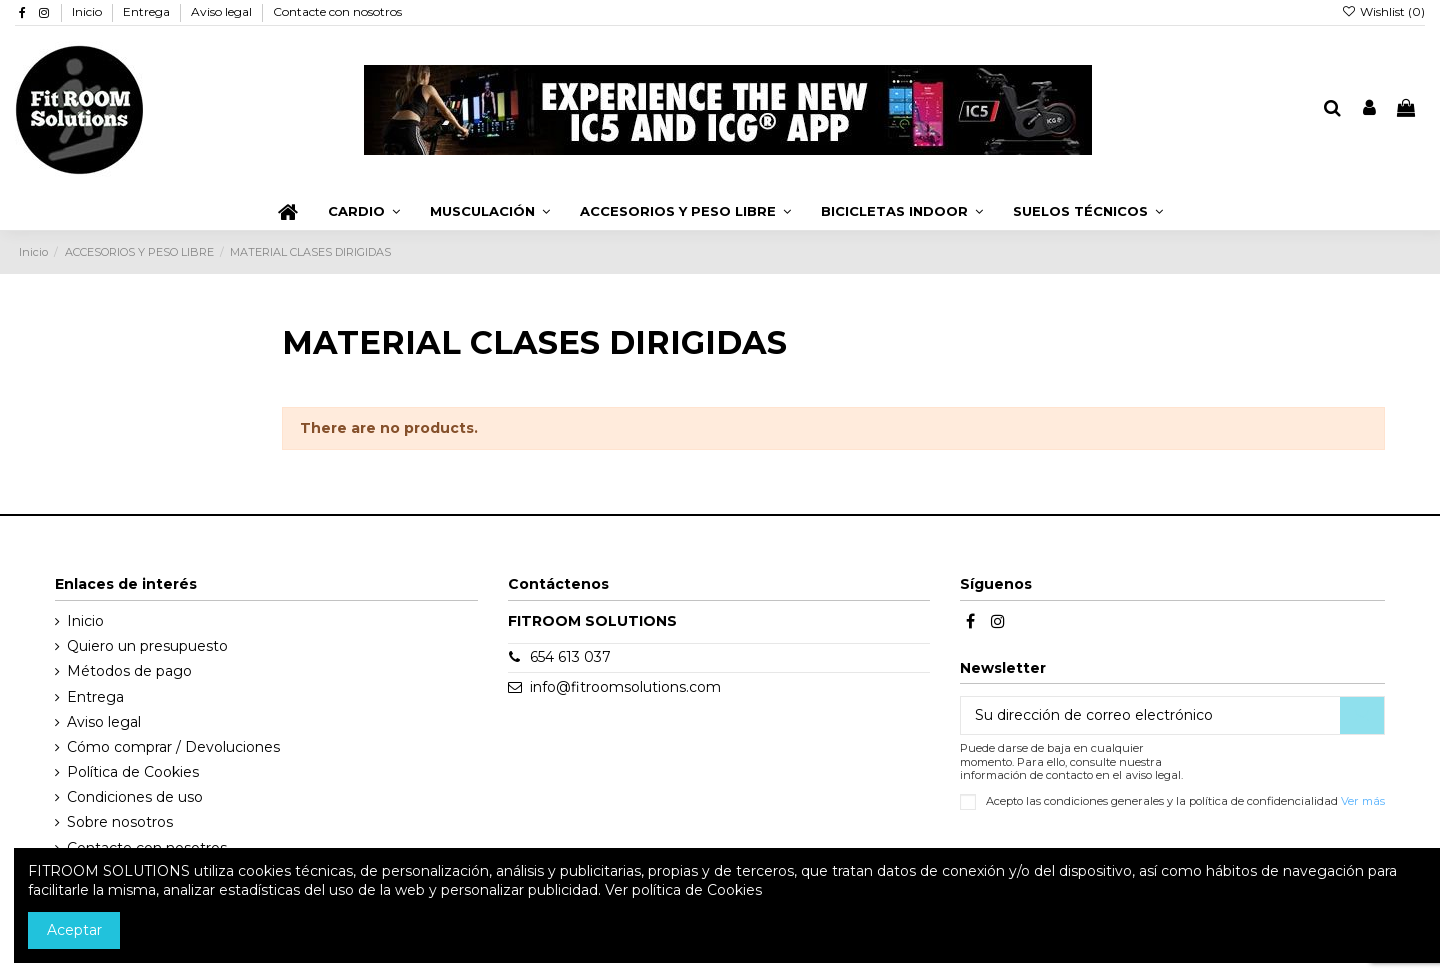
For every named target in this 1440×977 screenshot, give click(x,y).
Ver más (1363, 801)
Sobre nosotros (120, 822)
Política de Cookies (133, 772)
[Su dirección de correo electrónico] (1150, 716)
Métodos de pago (129, 671)
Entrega (148, 11)
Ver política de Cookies (683, 890)
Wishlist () (1383, 11)
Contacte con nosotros (337, 11)
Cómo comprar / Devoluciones (173, 747)
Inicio (88, 11)
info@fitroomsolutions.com (625, 687)
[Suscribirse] (1362, 716)
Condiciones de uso (135, 797)
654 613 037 (570, 657)
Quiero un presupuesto (147, 646)
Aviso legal (223, 11)
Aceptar (74, 930)
